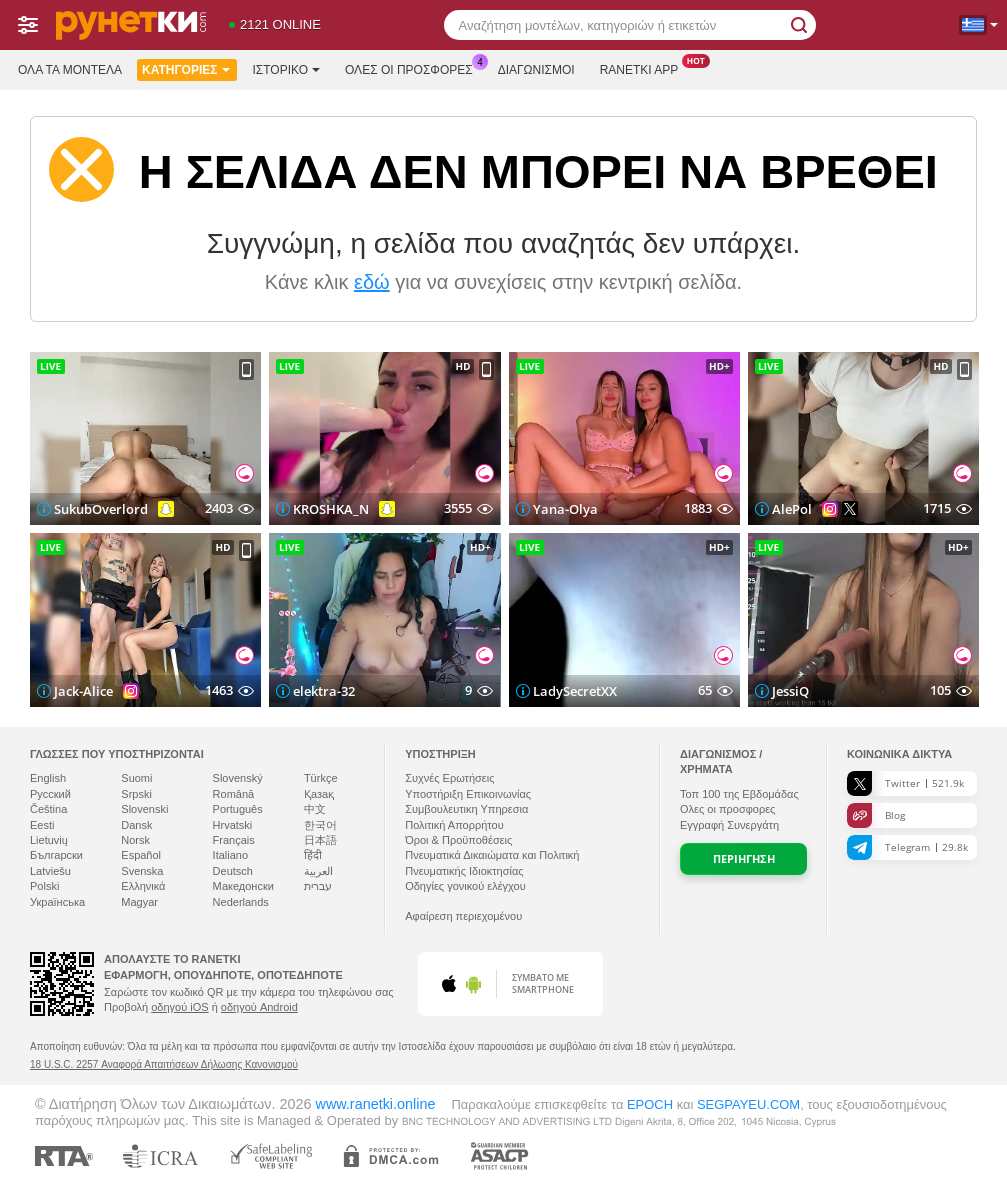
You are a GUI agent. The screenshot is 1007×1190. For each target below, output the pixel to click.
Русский (50, 794)
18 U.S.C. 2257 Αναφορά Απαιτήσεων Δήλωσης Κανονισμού (164, 1064)
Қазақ (319, 794)
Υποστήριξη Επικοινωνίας (468, 794)
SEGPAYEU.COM (748, 1104)
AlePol (792, 509)
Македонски (243, 886)
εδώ (372, 282)
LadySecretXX (575, 691)
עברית (318, 886)
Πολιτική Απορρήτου (454, 825)
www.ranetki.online (375, 1104)
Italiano (230, 855)
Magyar (139, 902)
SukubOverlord (101, 509)
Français (234, 840)
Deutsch (233, 871)
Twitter (905, 783)
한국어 (320, 825)
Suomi (136, 778)
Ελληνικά (143, 886)
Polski (44, 886)
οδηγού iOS (179, 1007)
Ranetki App (644, 68)
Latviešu (50, 871)
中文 (315, 809)
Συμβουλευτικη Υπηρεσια (466, 809)
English (48, 778)
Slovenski (144, 809)
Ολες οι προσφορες (414, 68)
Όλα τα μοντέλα (70, 70)
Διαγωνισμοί (536, 70)
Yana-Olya (565, 509)
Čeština (48, 809)
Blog (876, 815)
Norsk (135, 840)
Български (56, 855)
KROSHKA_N (331, 509)
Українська (57, 902)
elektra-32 (324, 691)
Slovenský (238, 778)
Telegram (907, 847)
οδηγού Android (259, 1007)
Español (141, 855)
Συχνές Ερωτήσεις (449, 778)
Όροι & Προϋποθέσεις (458, 840)
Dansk (136, 825)
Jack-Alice (83, 691)
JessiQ (790, 691)
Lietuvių (49, 840)
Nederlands (241, 902)
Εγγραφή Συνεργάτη (729, 825)
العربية (318, 871)
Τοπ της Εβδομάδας (739, 794)
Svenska (142, 871)
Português (238, 809)
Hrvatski (233, 825)
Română (234, 794)
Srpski (136, 794)
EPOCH (650, 1104)
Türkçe (321, 778)
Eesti (42, 825)
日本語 (320, 840)
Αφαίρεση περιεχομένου (463, 916)
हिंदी (313, 855)
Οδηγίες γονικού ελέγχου (465, 886)
